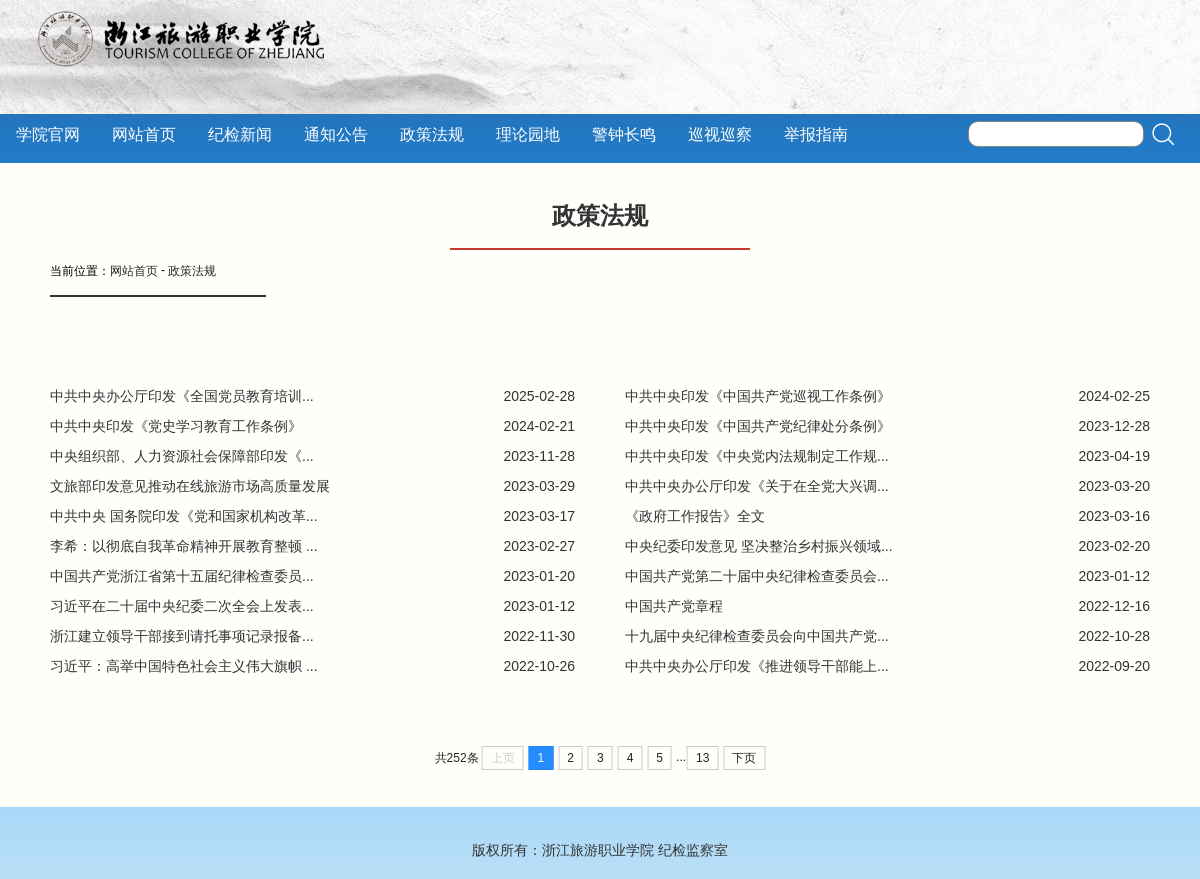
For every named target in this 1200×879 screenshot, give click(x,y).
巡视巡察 (720, 134)
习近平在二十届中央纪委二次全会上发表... (182, 606)
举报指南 (816, 134)
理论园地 (528, 134)
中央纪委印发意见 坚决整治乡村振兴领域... (759, 546)
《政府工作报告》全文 (695, 516)
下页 (744, 758)
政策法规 (432, 134)
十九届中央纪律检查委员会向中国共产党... (757, 636)
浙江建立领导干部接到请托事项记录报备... (182, 636)
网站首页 (144, 134)
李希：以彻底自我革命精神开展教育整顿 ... (184, 546)
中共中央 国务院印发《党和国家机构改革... (184, 516)
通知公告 (336, 134)
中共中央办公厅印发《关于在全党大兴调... (757, 486)
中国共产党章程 (674, 606)
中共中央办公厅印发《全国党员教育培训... (182, 396)
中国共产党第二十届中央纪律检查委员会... (757, 576)
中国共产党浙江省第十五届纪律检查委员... (182, 576)
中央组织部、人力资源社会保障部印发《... (182, 456)
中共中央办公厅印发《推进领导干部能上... (757, 666)
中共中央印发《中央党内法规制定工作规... (757, 456)
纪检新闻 (240, 134)
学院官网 (48, 134)
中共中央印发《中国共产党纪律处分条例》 (758, 426)
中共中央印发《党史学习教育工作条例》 (176, 426)
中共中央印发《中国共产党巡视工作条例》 (758, 396)
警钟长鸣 (624, 134)
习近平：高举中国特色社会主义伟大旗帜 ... (184, 666)
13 (702, 758)
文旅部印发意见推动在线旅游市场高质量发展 (190, 486)
